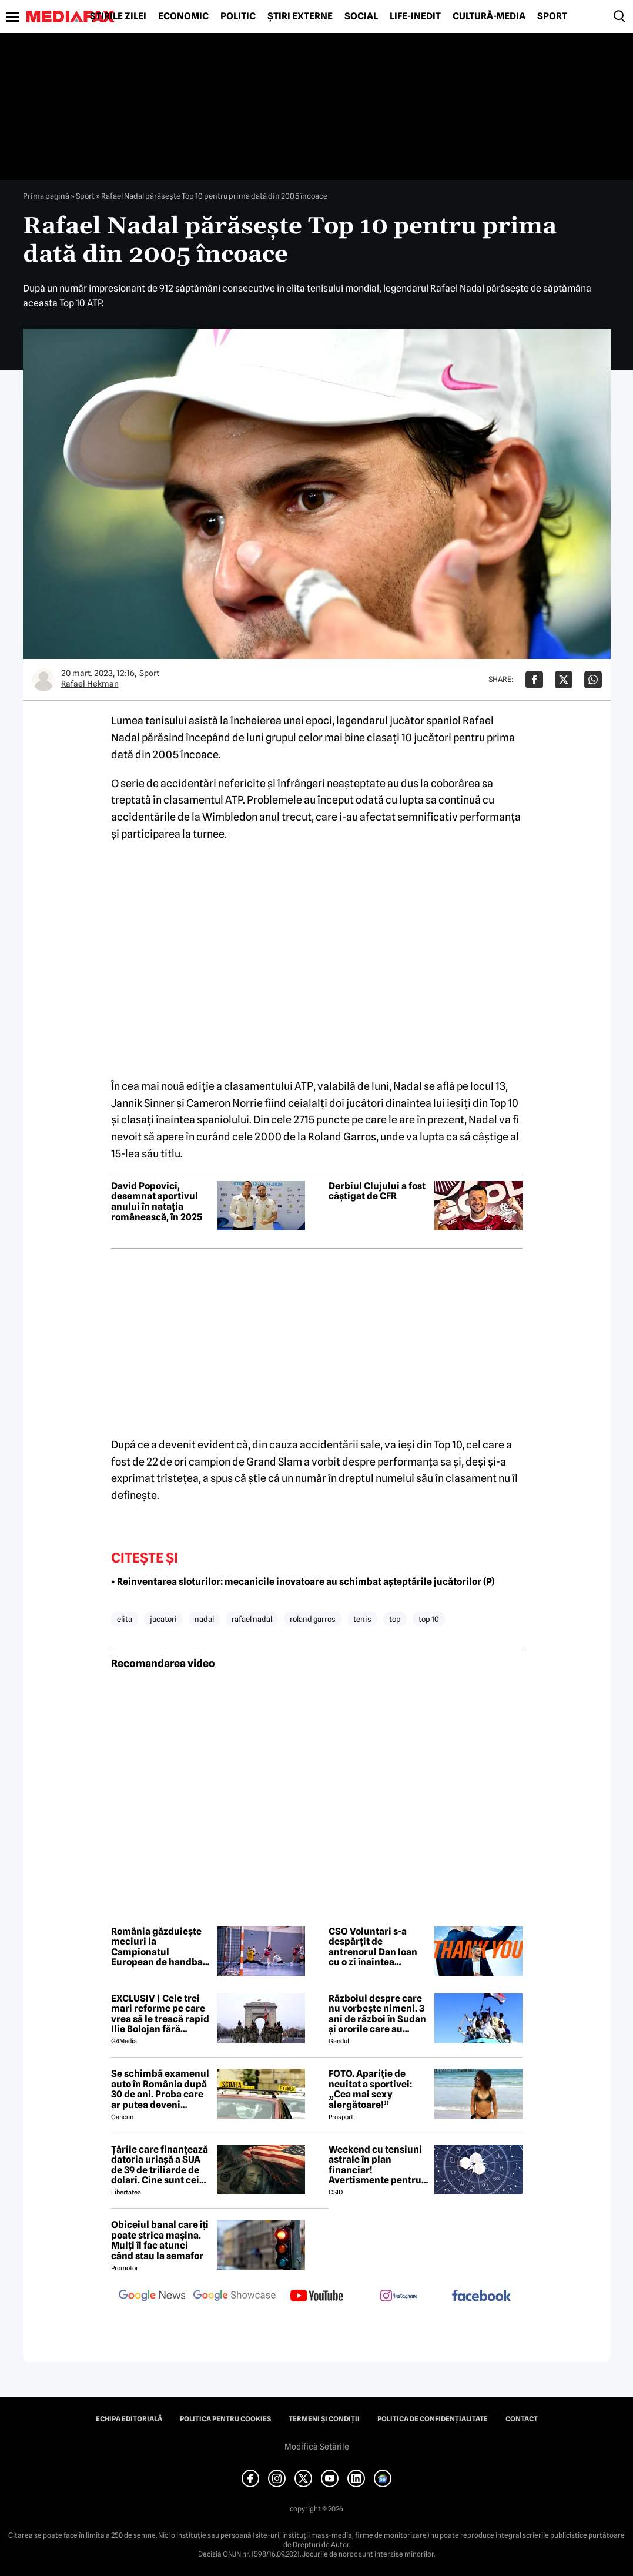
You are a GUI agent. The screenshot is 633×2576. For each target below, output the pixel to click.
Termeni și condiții (324, 2419)
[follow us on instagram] (399, 2297)
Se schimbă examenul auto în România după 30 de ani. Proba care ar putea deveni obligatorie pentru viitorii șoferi (160, 2089)
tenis (362, 1619)
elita (124, 1619)
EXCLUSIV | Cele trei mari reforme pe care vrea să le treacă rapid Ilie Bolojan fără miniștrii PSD (160, 2014)
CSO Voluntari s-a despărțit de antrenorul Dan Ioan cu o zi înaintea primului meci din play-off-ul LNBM (373, 1947)
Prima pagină (46, 195)
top (395, 1619)
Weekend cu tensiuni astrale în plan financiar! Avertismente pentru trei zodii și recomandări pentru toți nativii (375, 2165)
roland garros (313, 1619)
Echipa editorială (129, 2419)
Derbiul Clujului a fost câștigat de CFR (377, 1191)
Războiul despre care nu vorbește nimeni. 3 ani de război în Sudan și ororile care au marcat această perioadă (377, 2014)
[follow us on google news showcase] (234, 2297)
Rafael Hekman (90, 683)
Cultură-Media (489, 16)
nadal (204, 1619)
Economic (183, 16)
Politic (238, 16)
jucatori (163, 1619)
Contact (521, 2419)
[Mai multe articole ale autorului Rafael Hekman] (43, 679)
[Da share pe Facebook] (534, 679)
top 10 (428, 1619)
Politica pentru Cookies (225, 2419)
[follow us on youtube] (317, 2297)
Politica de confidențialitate (432, 2419)
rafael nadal (252, 1619)
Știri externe (300, 16)
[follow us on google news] (152, 2297)
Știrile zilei (118, 16)
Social (361, 16)
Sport (552, 16)
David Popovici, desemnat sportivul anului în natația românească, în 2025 (156, 1201)
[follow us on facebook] (481, 2296)
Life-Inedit (415, 16)
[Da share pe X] (563, 679)
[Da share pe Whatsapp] (593, 679)
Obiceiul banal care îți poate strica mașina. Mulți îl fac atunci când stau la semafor (160, 2240)
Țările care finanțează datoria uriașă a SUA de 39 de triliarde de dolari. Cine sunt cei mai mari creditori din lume (160, 2165)
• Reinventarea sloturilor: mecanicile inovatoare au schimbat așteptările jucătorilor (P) (302, 1581)
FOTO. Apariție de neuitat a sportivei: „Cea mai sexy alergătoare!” (370, 2089)
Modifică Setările (316, 2446)
